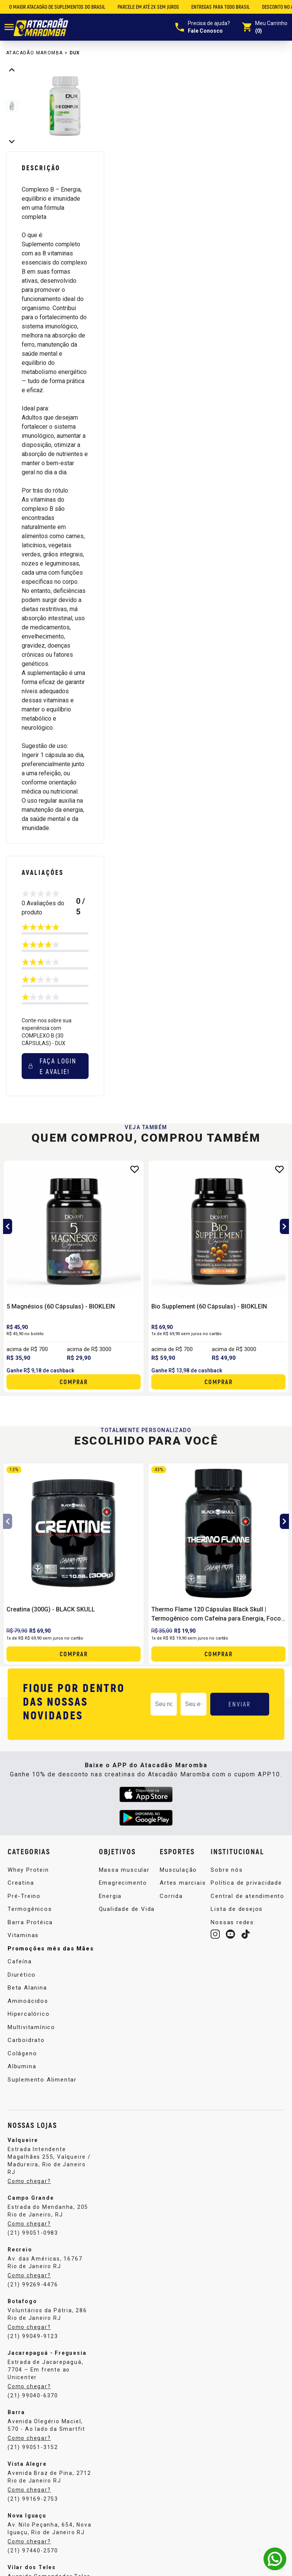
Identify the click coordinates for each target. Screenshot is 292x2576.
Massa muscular (124, 1869)
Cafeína (20, 1961)
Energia (110, 1896)
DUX (75, 52)
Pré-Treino (24, 1896)
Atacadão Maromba (34, 52)
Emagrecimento (123, 1882)
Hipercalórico (28, 2013)
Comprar (74, 1381)
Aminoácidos (28, 2001)
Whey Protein (28, 1869)
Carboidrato (26, 2040)
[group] (64, 106)
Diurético (22, 1974)
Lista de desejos (237, 1909)
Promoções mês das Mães (51, 1948)
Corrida (171, 1896)
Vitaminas (23, 1935)
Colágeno (22, 2053)
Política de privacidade (246, 1882)
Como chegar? (29, 2181)
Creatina (21, 1882)
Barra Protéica (30, 1922)
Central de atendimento (247, 1896)
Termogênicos (30, 1909)
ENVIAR (240, 1704)
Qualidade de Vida (127, 1909)
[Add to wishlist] (134, 1169)
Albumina (22, 2066)
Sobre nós (227, 1869)
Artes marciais (183, 1882)
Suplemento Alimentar (42, 2079)
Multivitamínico (31, 2027)
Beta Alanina (27, 1987)
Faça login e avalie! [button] (52, 1066)
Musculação (178, 1869)
